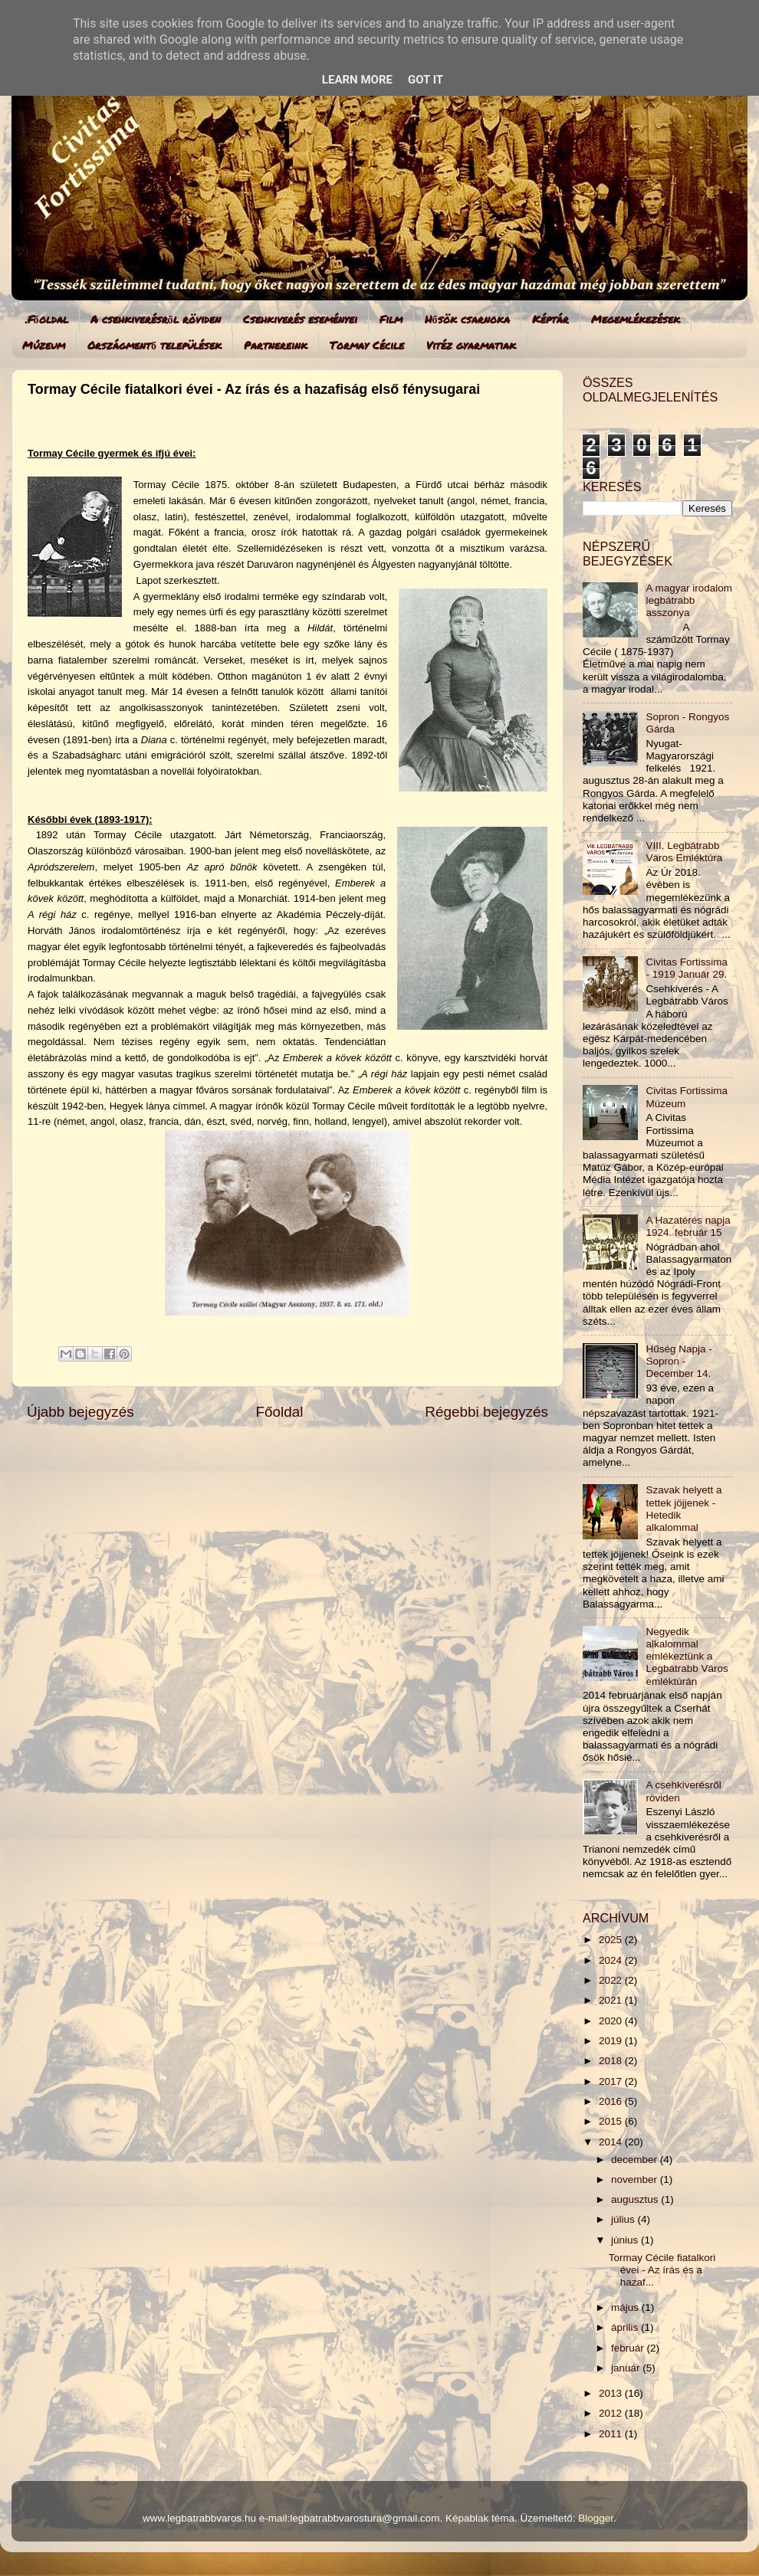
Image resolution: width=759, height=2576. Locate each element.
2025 (612, 1939)
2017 (612, 2081)
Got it (425, 80)
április (626, 2327)
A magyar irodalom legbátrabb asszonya (689, 600)
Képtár (550, 318)
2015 (612, 2121)
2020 (612, 2021)
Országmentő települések (154, 344)
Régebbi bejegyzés (486, 1412)
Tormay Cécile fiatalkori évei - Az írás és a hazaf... (662, 2270)
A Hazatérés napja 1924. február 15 (688, 1226)
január (626, 2368)
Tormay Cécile (367, 344)
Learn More (357, 80)
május (626, 2307)
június (626, 2240)
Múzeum (43, 344)
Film (391, 318)
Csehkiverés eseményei (300, 318)
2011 (612, 2434)
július (624, 2219)
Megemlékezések (635, 318)
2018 (612, 2060)
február (629, 2348)
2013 (612, 2393)
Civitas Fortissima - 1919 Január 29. (687, 968)
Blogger (595, 2518)
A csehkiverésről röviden (155, 318)
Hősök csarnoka (467, 318)
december (635, 2159)
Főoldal (280, 1412)
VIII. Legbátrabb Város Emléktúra (684, 852)
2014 (612, 2142)
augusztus (636, 2199)
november (635, 2179)
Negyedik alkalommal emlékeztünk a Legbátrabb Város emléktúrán (687, 1656)
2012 (612, 2413)
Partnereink (275, 344)
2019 (612, 2041)
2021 (612, 2000)
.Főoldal (46, 318)
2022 (612, 1980)
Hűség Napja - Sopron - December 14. (678, 1361)
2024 (612, 1960)
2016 (612, 2101)
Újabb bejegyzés (80, 1412)
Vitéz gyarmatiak (471, 344)
